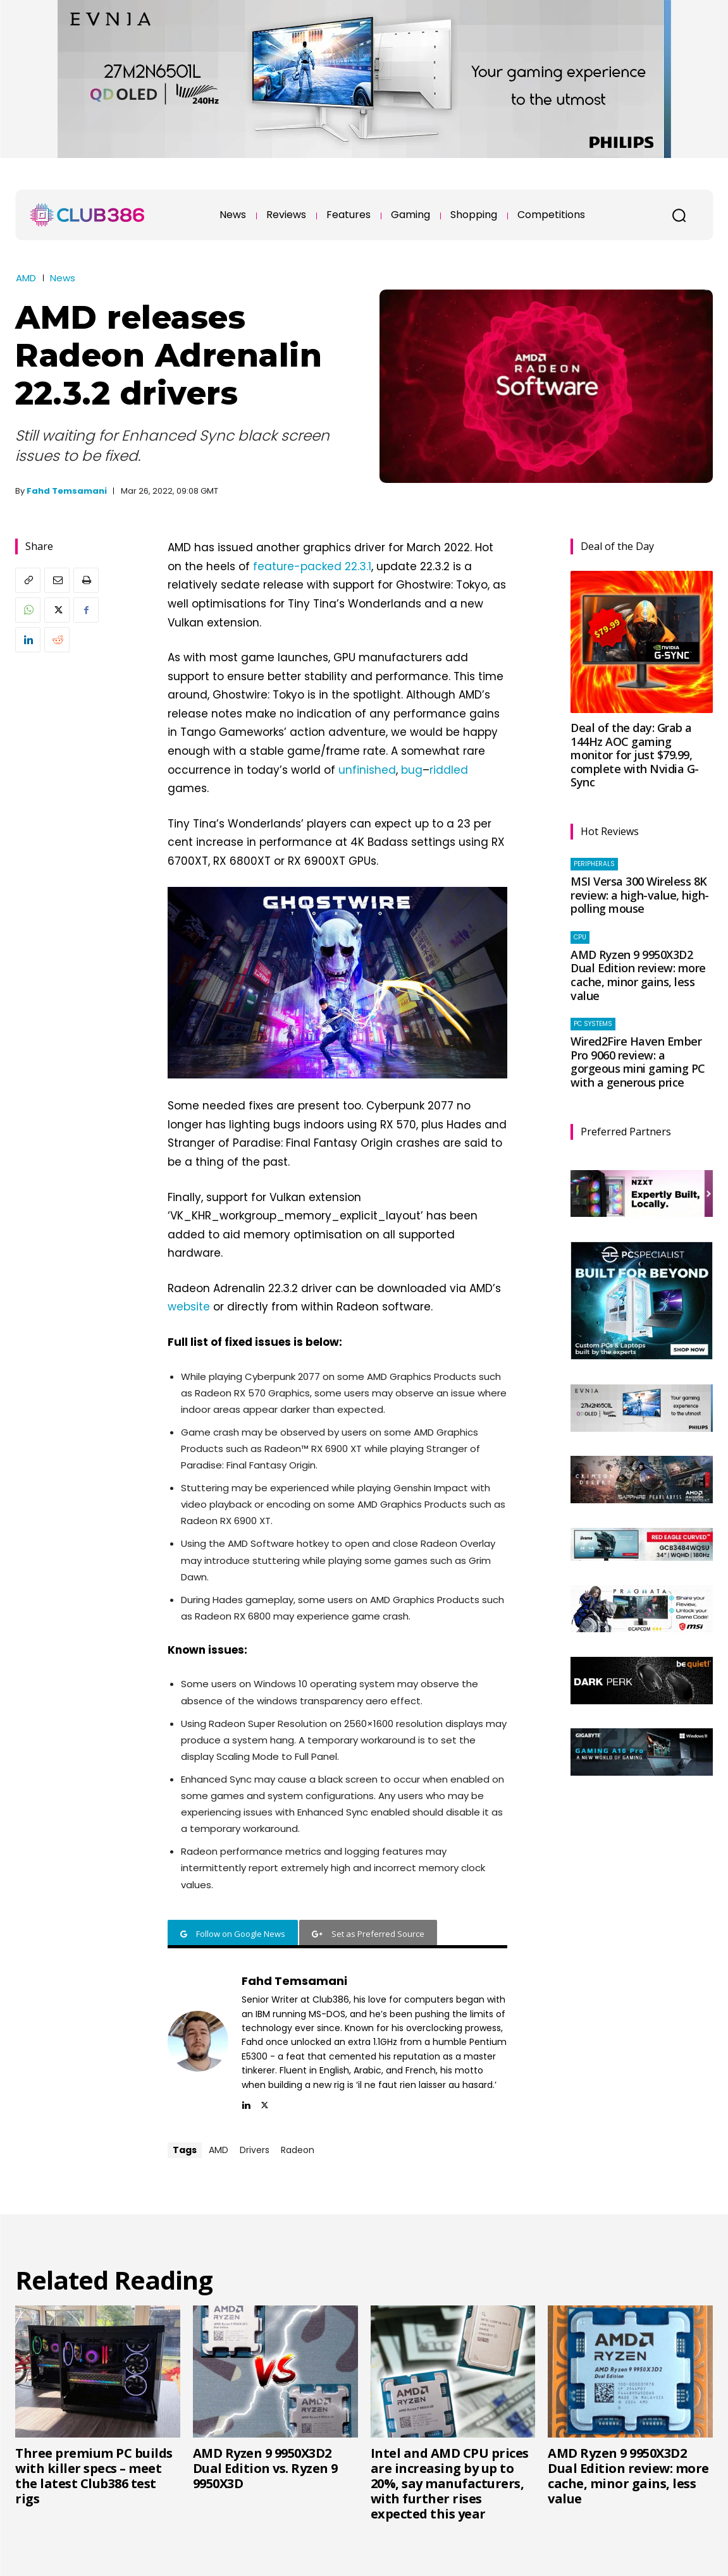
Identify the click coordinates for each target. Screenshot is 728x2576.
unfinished (367, 770)
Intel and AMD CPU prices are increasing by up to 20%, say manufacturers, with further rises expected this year (450, 2483)
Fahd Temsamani (67, 491)
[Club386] (87, 215)
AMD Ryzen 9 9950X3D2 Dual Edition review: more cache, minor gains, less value (638, 975)
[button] (679, 215)
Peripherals (594, 864)
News (62, 277)
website (189, 1306)
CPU (580, 937)
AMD (26, 277)
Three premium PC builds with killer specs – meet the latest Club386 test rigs (94, 2476)
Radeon (297, 2150)
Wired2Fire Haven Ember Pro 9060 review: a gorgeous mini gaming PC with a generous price (638, 1062)
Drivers (254, 2150)
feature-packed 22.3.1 (312, 566)
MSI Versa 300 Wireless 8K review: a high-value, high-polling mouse (640, 895)
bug (412, 770)
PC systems (593, 1024)
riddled (448, 770)
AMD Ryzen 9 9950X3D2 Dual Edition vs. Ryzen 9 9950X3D (265, 2468)
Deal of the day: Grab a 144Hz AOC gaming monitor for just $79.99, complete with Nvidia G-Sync (635, 755)
